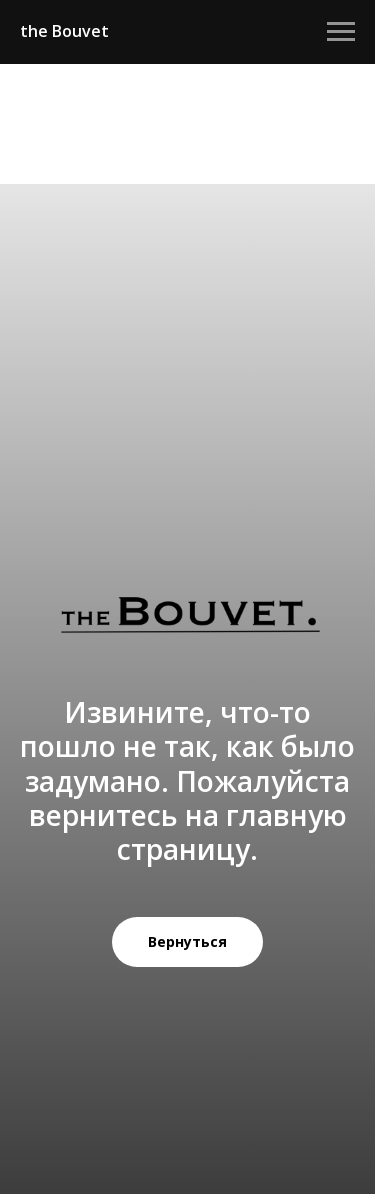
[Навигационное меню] (341, 32)
